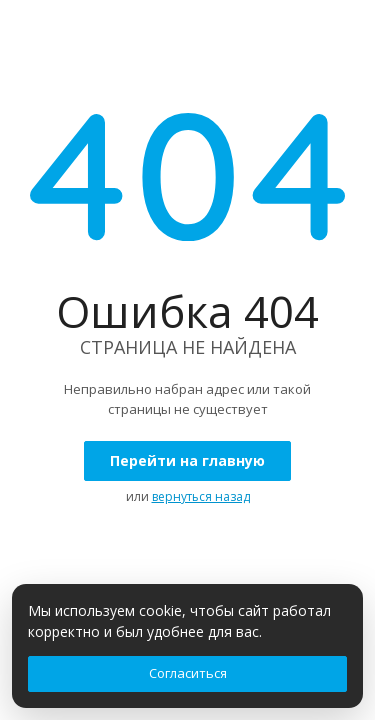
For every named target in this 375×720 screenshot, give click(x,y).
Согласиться (188, 673)
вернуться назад (201, 496)
